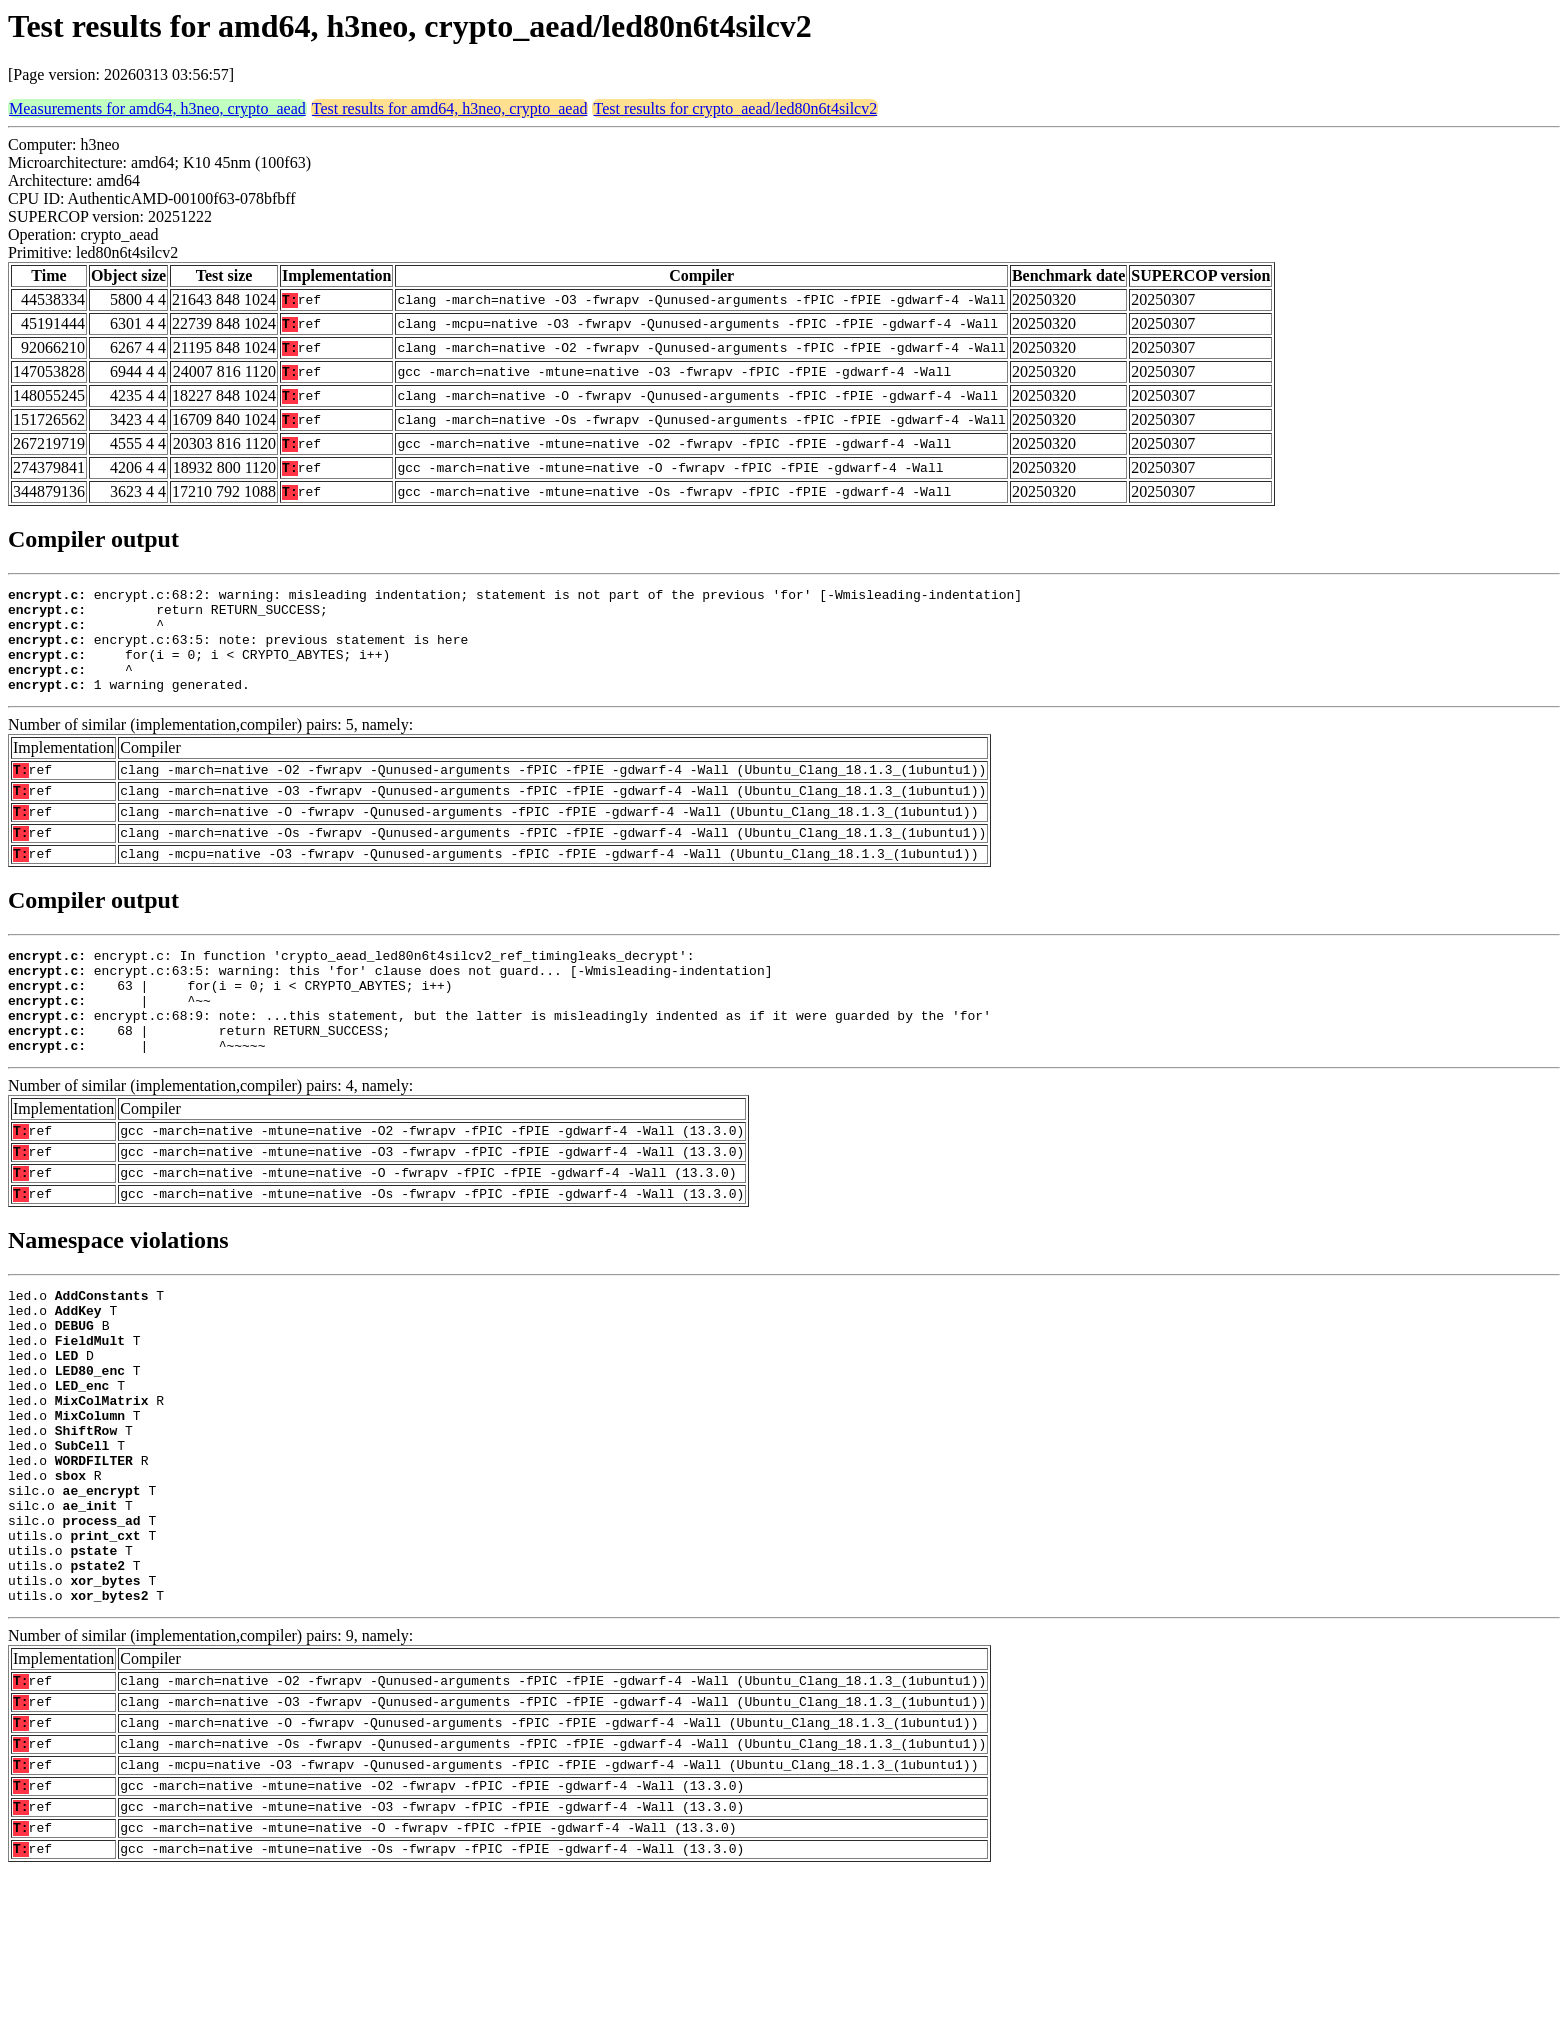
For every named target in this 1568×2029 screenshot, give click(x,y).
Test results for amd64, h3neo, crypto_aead (450, 108)
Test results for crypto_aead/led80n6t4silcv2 (735, 108)
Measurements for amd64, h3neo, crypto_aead (157, 108)
